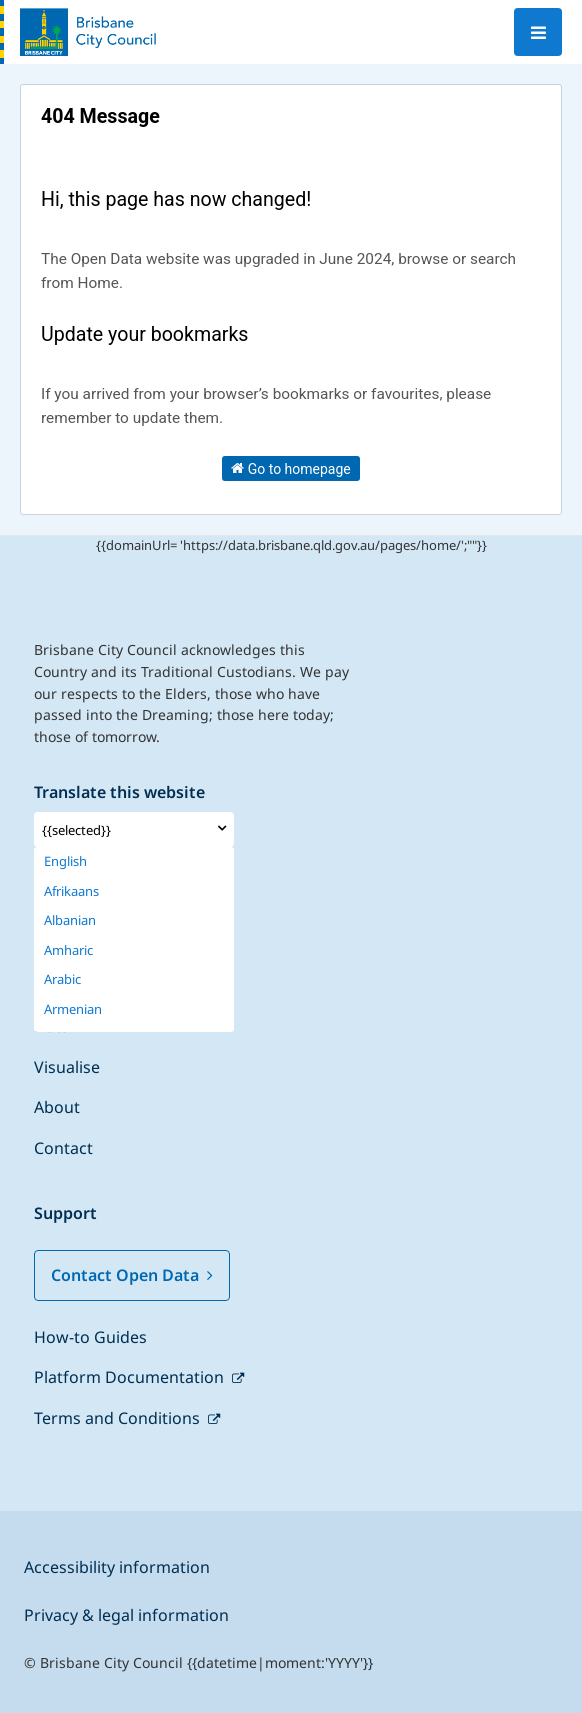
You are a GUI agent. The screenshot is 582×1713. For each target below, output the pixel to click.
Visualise (67, 1067)
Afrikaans (71, 891)
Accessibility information (117, 1567)
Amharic (68, 950)
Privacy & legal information (126, 1615)
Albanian (70, 920)
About (57, 1107)
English (65, 861)
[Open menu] (538, 32)
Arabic (62, 979)
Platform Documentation (131, 1377)
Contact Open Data (132, 1275)
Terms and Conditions (119, 1418)
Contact (63, 1148)
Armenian (73, 1009)
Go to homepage (291, 468)
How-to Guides (90, 1337)
